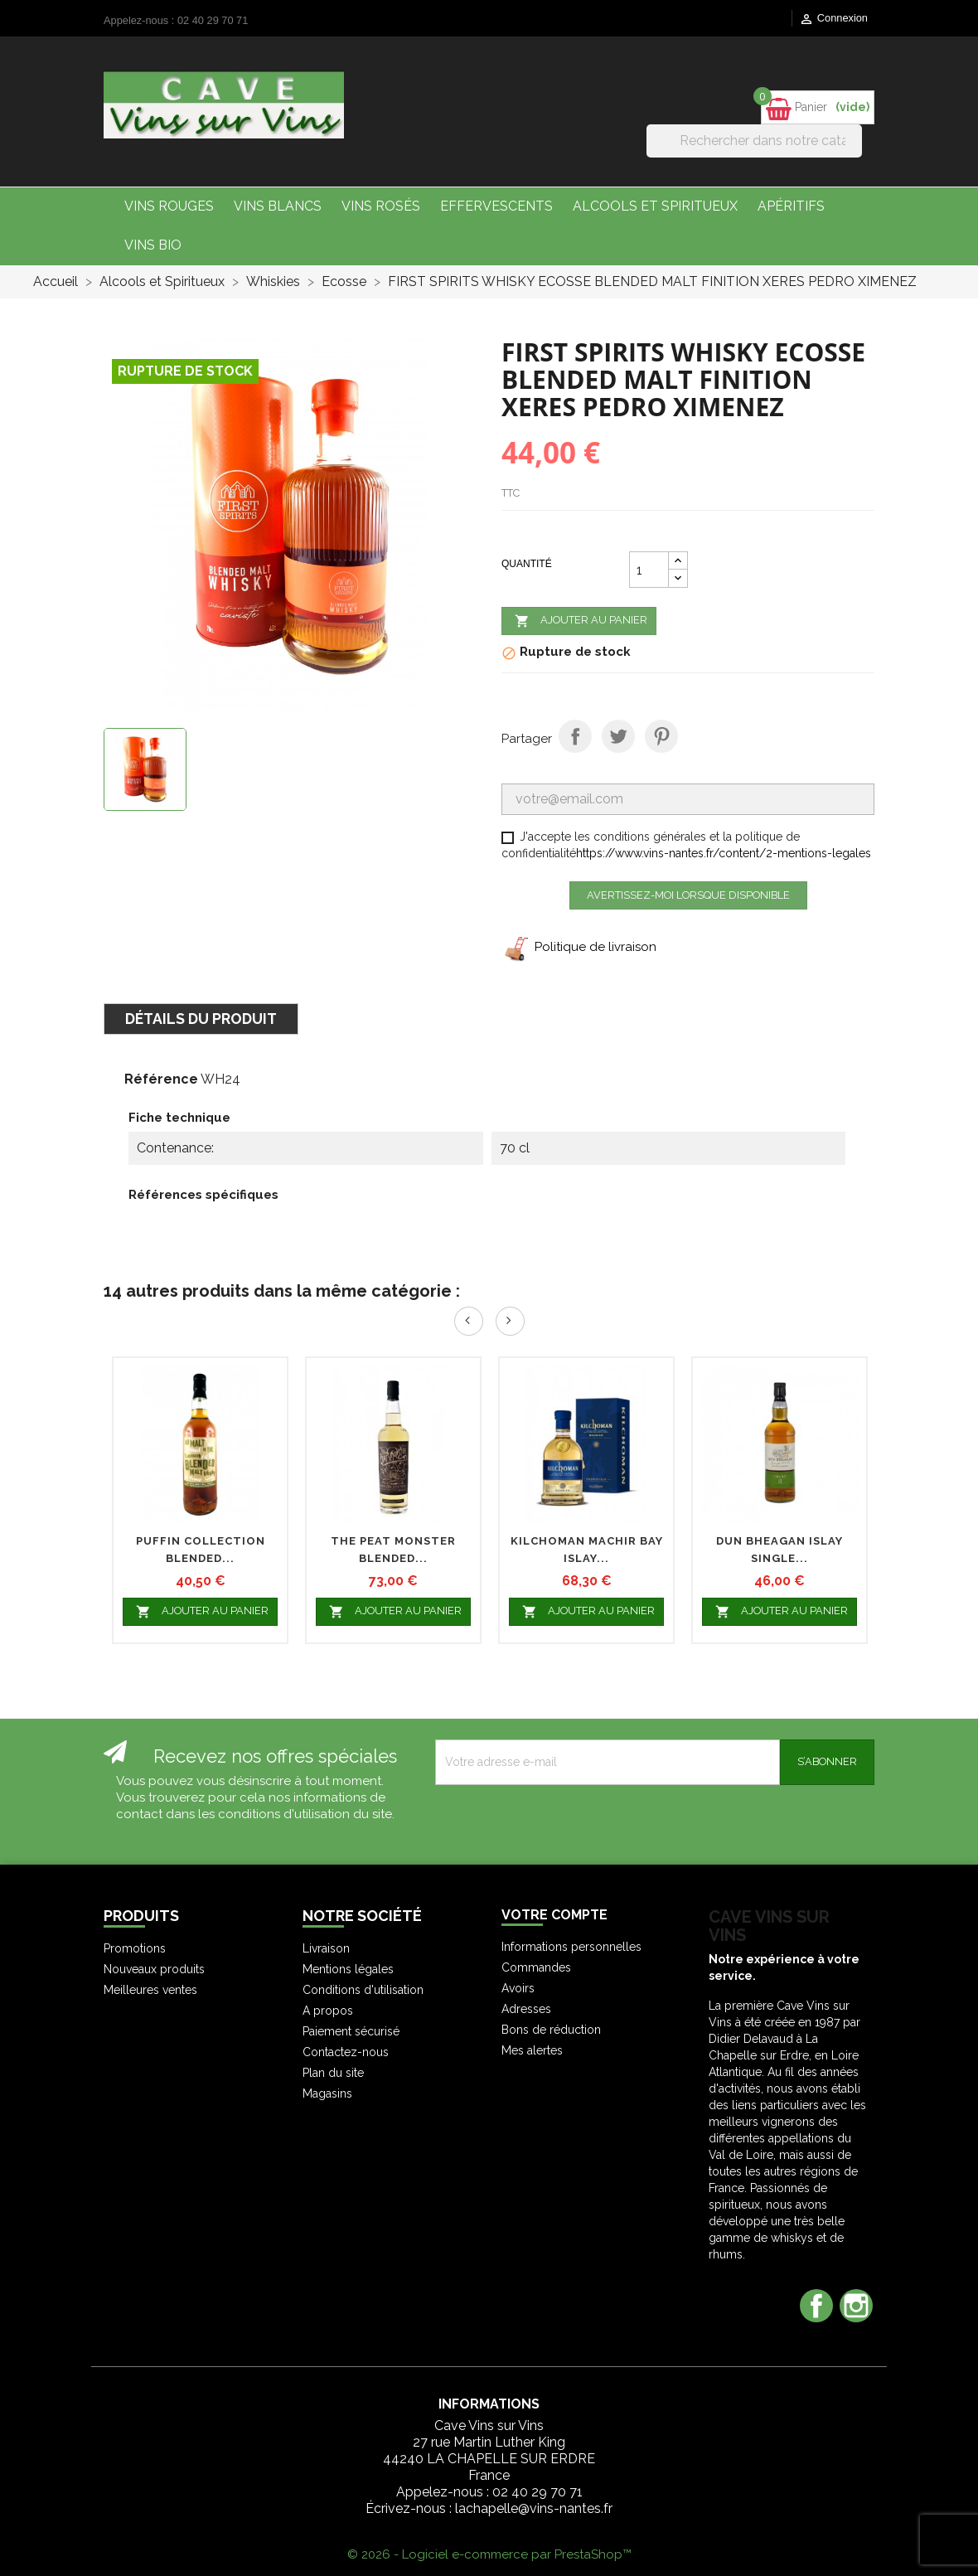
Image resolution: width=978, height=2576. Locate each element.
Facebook (816, 2305)
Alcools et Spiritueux (655, 206)
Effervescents (496, 206)
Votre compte (554, 1915)
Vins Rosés (380, 206)
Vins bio (153, 245)
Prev (468, 1321)
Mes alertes (532, 2050)
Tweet (618, 736)
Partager (575, 736)
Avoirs (518, 1988)
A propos (328, 2010)
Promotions (135, 1948)
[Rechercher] (754, 141)
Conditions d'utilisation (363, 1989)
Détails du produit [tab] (201, 1018)
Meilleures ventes (150, 1989)
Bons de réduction (551, 2029)
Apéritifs (791, 206)
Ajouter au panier (579, 621)
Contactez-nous (346, 2052)
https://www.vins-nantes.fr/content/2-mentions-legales (723, 853)
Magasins (327, 2093)
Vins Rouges (169, 206)
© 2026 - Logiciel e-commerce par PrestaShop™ (489, 2554)
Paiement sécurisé (351, 2031)
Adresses (526, 2009)
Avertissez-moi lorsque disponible (688, 895)
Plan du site (333, 2072)
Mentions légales (348, 1969)
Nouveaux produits (154, 1969)
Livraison (326, 1948)
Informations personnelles (571, 1946)
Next (510, 1321)
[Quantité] (649, 569)
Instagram (856, 2305)
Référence (161, 1079)
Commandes (536, 1967)
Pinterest (661, 736)
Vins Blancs (278, 206)
